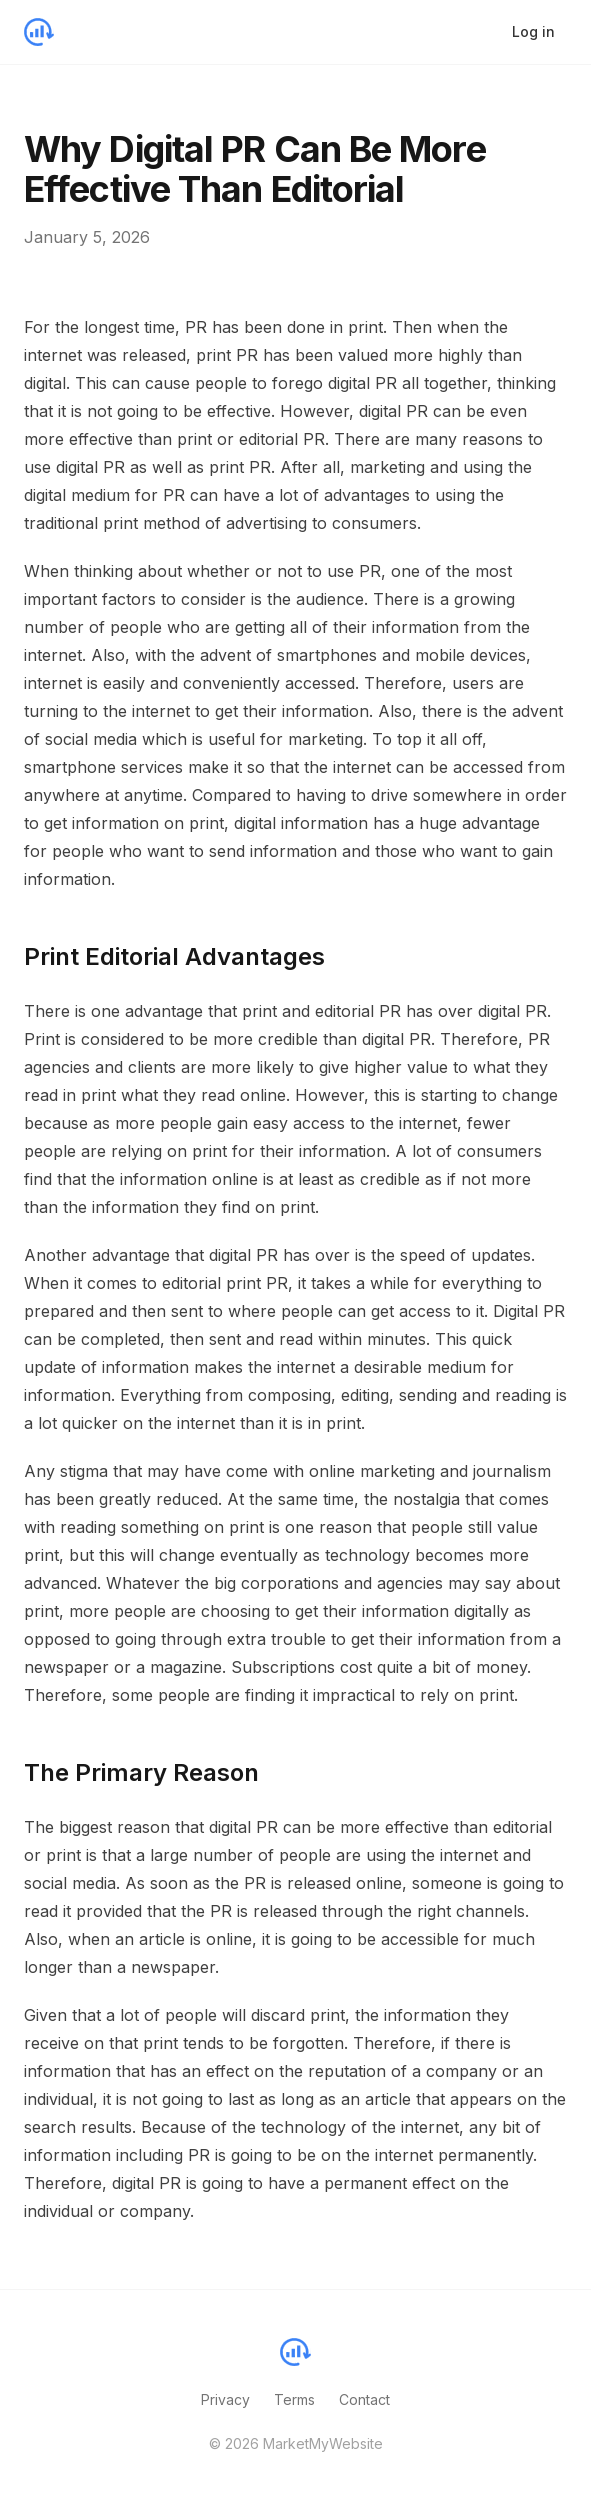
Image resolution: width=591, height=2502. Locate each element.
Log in (533, 31)
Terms (294, 2399)
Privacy (225, 2399)
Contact (364, 2399)
